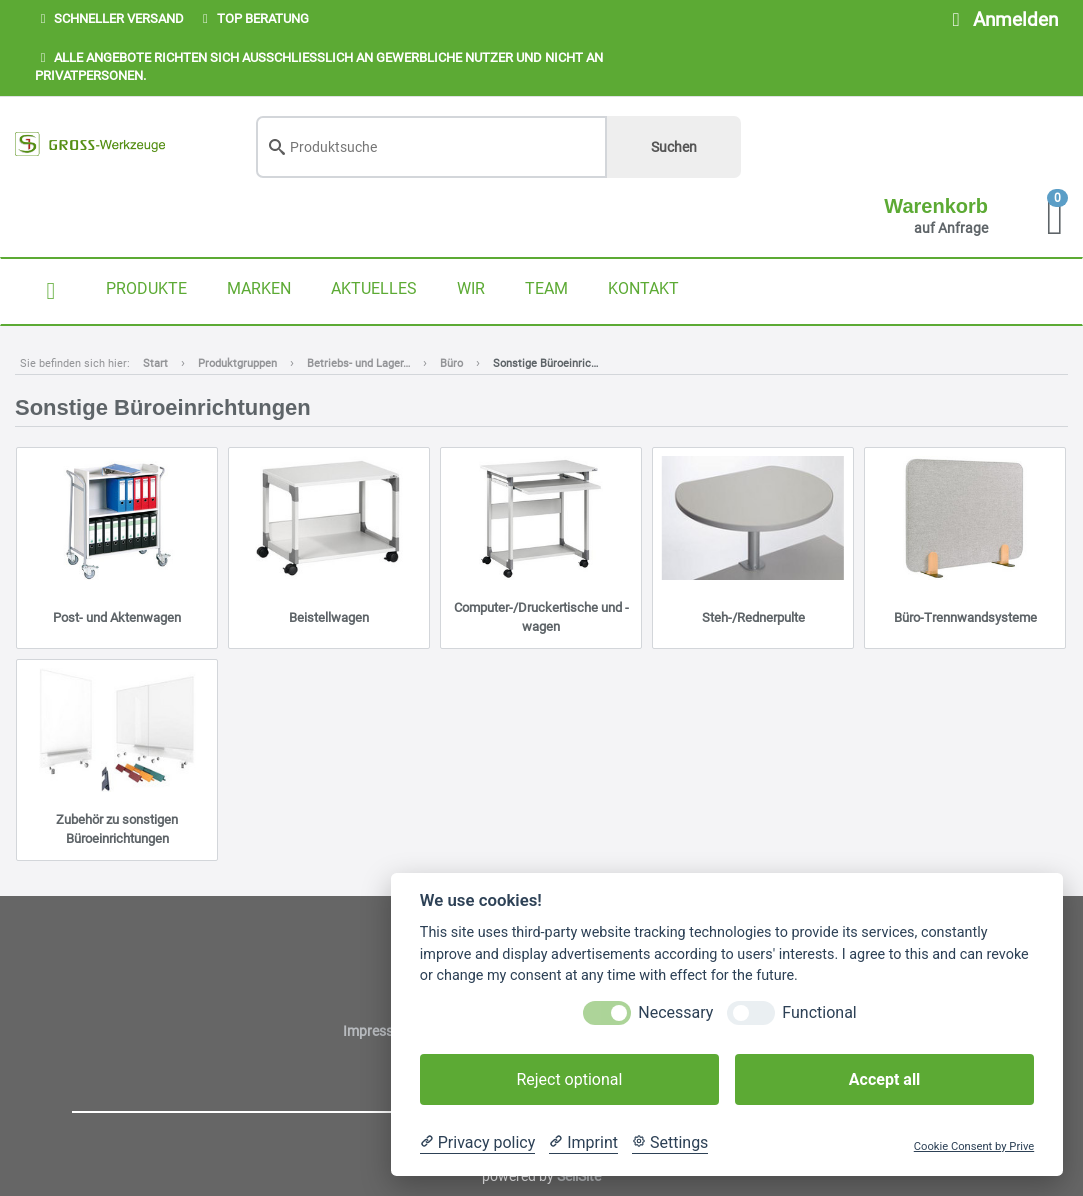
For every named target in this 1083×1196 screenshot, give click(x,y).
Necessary (675, 1012)
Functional (819, 1012)
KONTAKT (643, 288)
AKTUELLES (374, 288)
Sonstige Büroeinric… (545, 363)
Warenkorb (936, 206)
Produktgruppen (237, 363)
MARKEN (259, 288)
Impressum (379, 1031)
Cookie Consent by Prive (974, 1146)
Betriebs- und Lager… (358, 363)
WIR (471, 288)
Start (155, 363)
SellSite (579, 1176)
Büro (451, 363)
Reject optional (569, 1079)
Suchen (674, 147)
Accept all (884, 1079)
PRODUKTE (146, 288)
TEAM (546, 288)
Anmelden (1001, 19)
